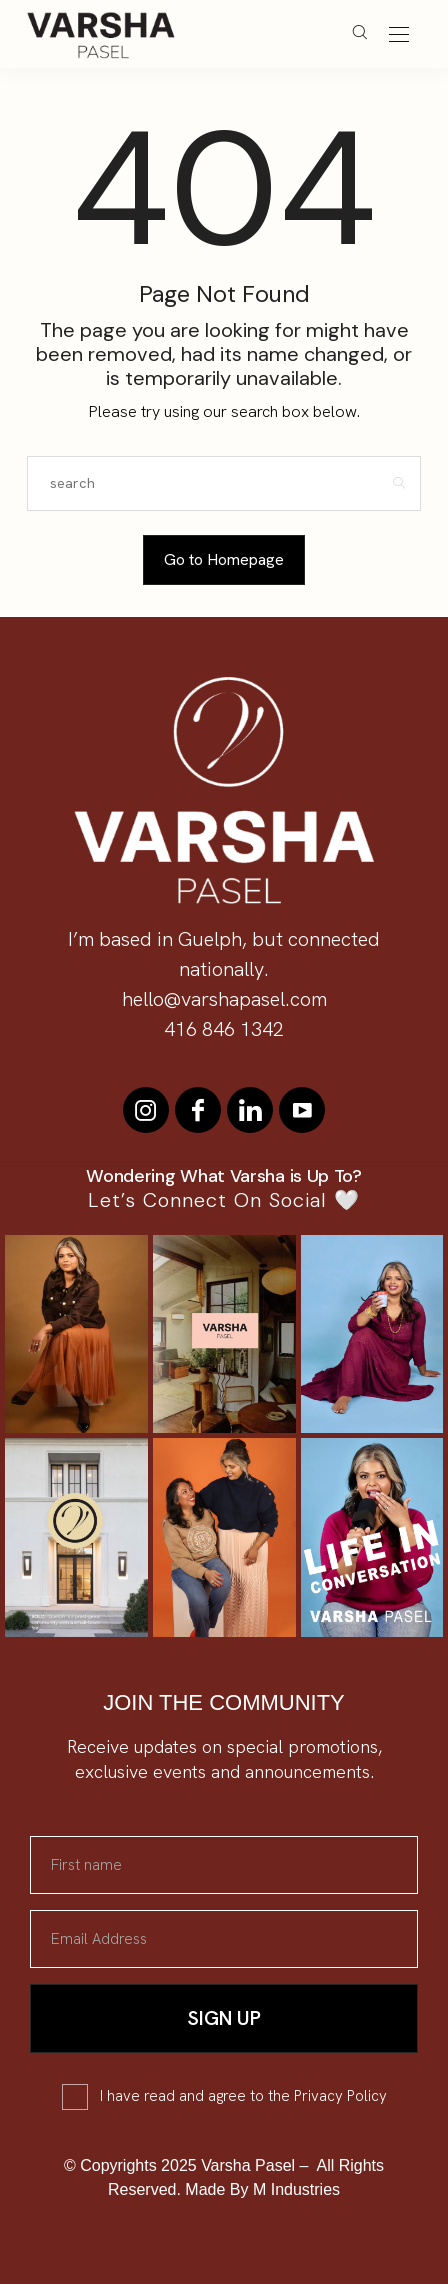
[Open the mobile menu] (399, 35)
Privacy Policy (340, 2096)
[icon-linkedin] (250, 1110)
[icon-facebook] (198, 1110)
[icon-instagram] (146, 1110)
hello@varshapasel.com (224, 999)
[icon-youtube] (302, 1110)
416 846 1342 (224, 1029)
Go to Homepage (224, 559)
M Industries (296, 2189)
